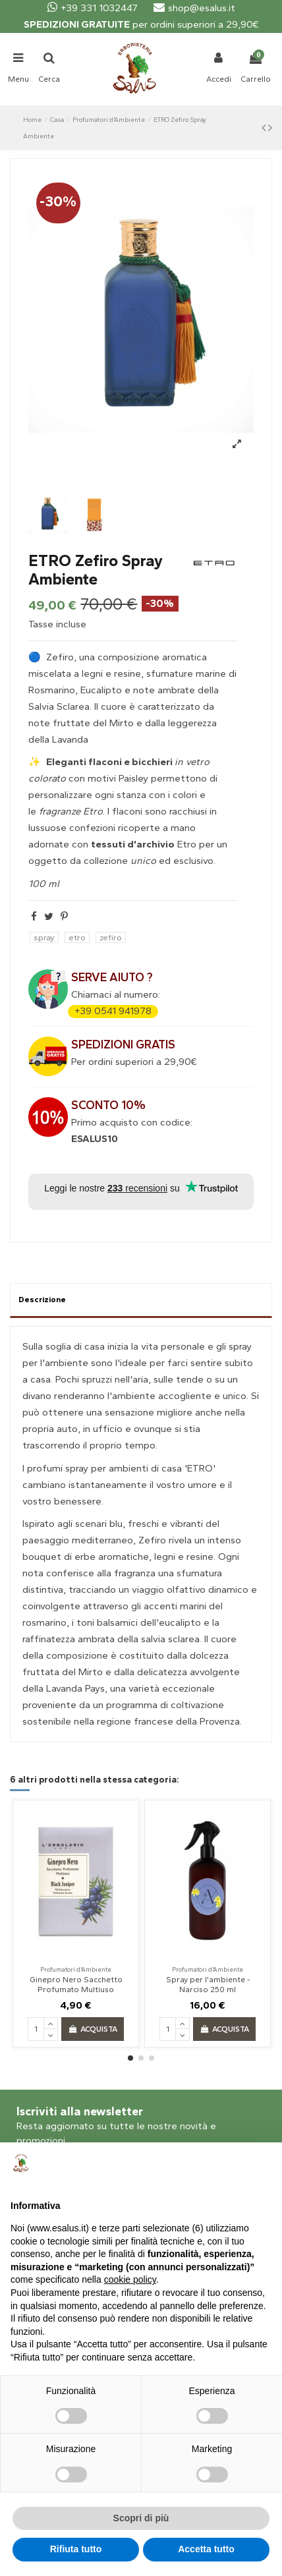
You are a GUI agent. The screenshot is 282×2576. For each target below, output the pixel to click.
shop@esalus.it (194, 8)
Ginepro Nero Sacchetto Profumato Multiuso (76, 1984)
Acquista (92, 2029)
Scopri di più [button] (141, 2518)
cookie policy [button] (130, 2279)
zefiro (110, 937)
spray (44, 937)
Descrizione (42, 1299)
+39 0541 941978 (113, 1011)
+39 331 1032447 (92, 8)
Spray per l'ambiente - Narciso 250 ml (208, 1984)
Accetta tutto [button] (206, 2549)
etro (77, 937)
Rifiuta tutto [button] (76, 2549)
